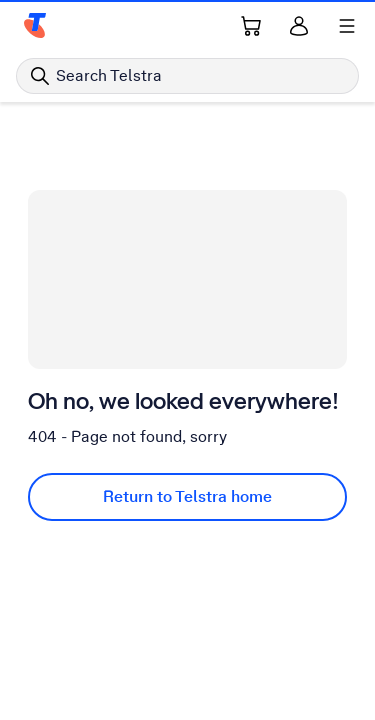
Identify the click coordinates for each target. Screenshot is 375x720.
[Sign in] (299, 26)
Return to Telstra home (187, 496)
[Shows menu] (347, 26)
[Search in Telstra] (187, 76)
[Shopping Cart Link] (251, 26)
